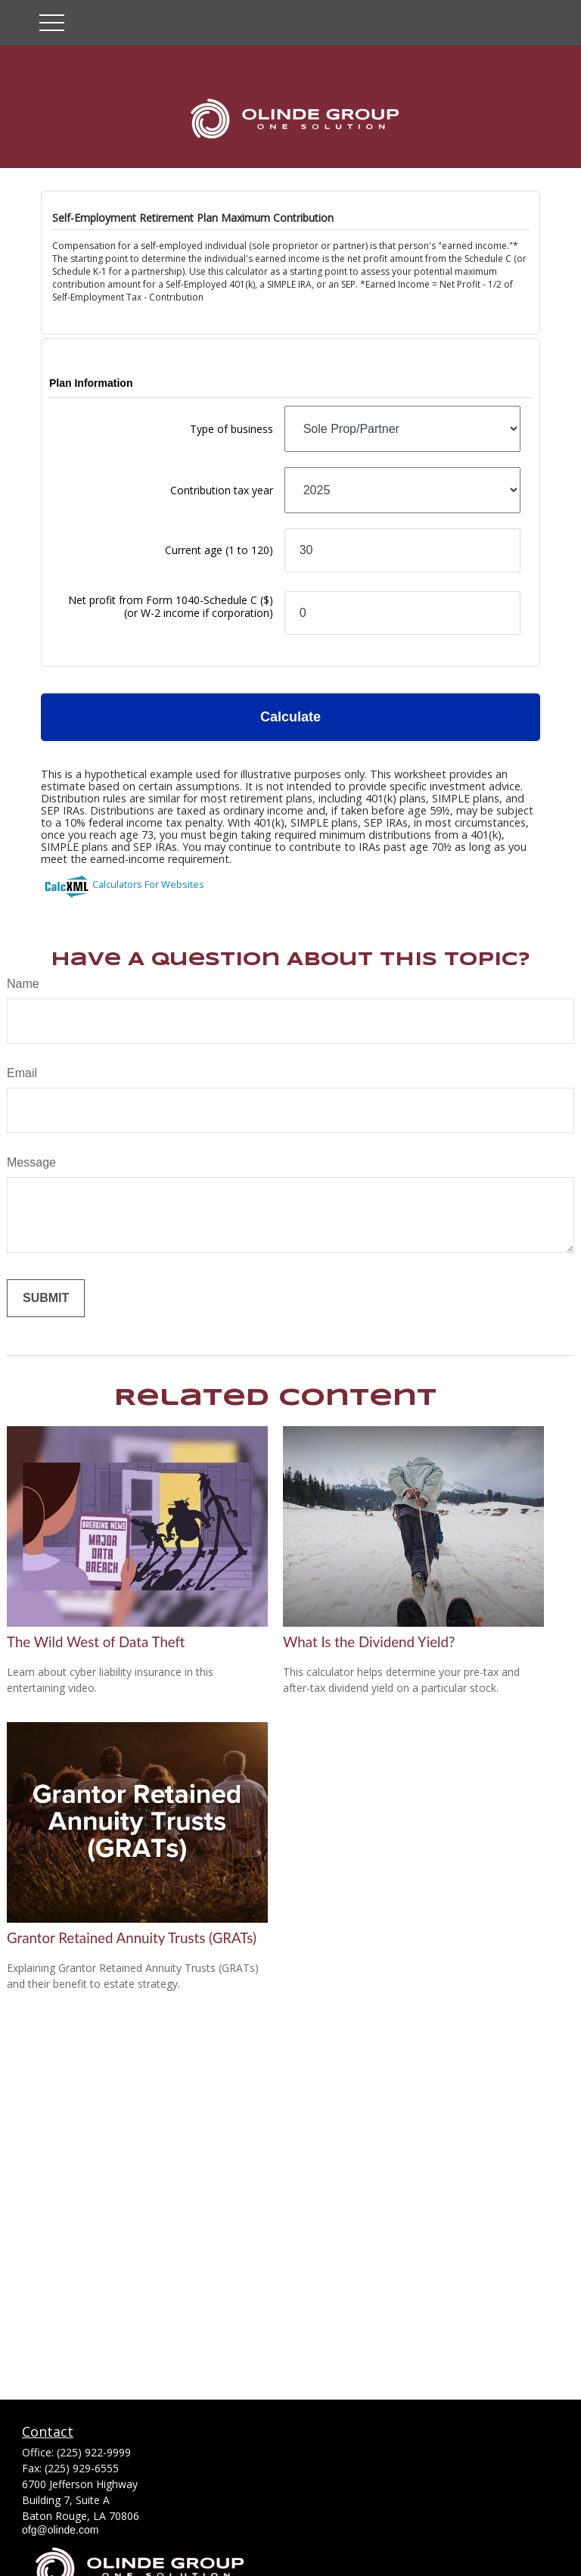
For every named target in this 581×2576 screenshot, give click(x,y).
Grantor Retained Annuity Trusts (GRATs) (131, 1938)
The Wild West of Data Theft (96, 1642)
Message (31, 1162)
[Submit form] (46, 1298)
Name (23, 983)
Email (22, 1073)
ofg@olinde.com (60, 2530)
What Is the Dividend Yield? (369, 1642)
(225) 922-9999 (94, 2452)
